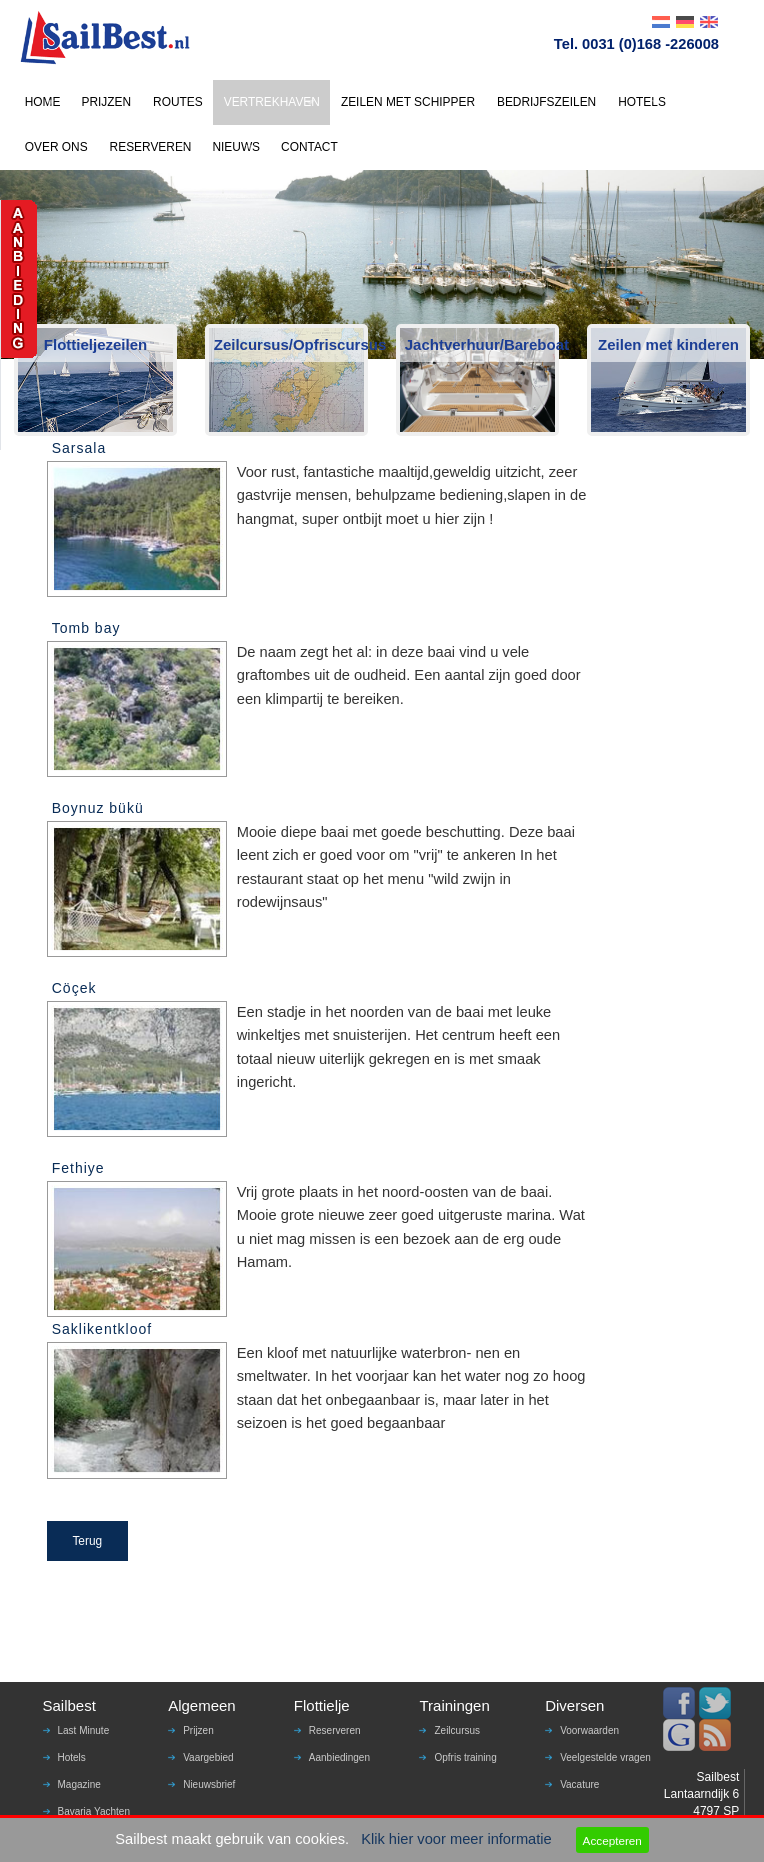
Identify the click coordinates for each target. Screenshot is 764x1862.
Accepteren (612, 1840)
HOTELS (642, 102)
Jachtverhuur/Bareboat (480, 344)
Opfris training (465, 1757)
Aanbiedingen (339, 1757)
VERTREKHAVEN (272, 102)
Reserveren (335, 1730)
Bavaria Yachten (94, 1811)
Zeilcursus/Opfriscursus (289, 344)
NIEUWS (236, 147)
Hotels (72, 1757)
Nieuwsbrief (209, 1784)
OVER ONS (56, 147)
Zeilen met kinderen (668, 344)
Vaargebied (208, 1757)
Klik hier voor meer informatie (456, 1839)
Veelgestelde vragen (605, 1757)
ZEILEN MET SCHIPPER (408, 102)
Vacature (579, 1784)
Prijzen (198, 1730)
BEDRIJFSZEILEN (546, 102)
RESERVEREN (151, 147)
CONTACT (309, 147)
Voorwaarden (589, 1730)
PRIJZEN (106, 102)
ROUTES (178, 102)
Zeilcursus (457, 1730)
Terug (87, 1541)
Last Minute (84, 1730)
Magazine (79, 1784)
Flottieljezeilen (95, 344)
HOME (43, 102)
